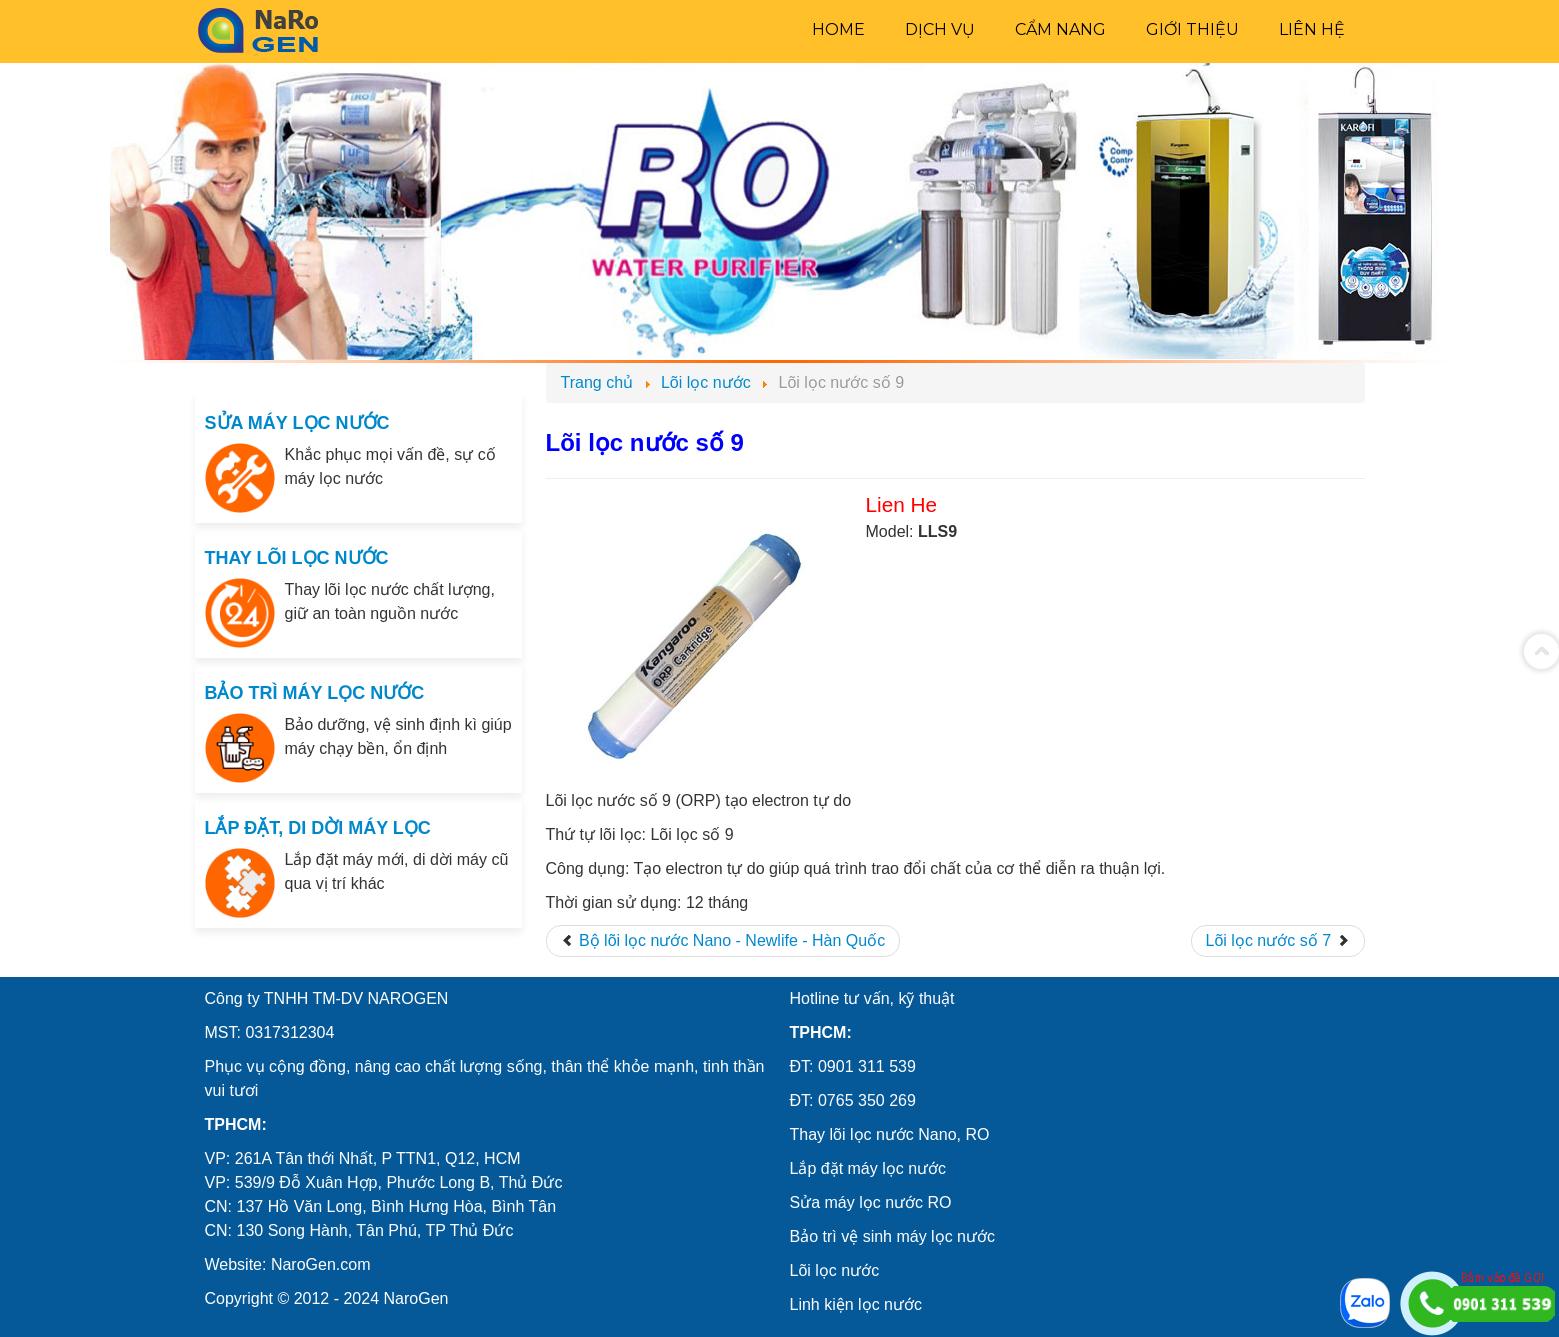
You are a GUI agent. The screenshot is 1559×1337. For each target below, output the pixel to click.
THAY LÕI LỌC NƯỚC (297, 558)
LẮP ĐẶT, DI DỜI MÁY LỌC (318, 828)
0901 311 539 (867, 1066)
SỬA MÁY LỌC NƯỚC (297, 423)
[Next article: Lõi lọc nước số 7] (1278, 941)
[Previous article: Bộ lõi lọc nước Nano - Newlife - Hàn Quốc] (723, 941)
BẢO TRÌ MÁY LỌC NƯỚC (315, 693)
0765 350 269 (867, 1100)
